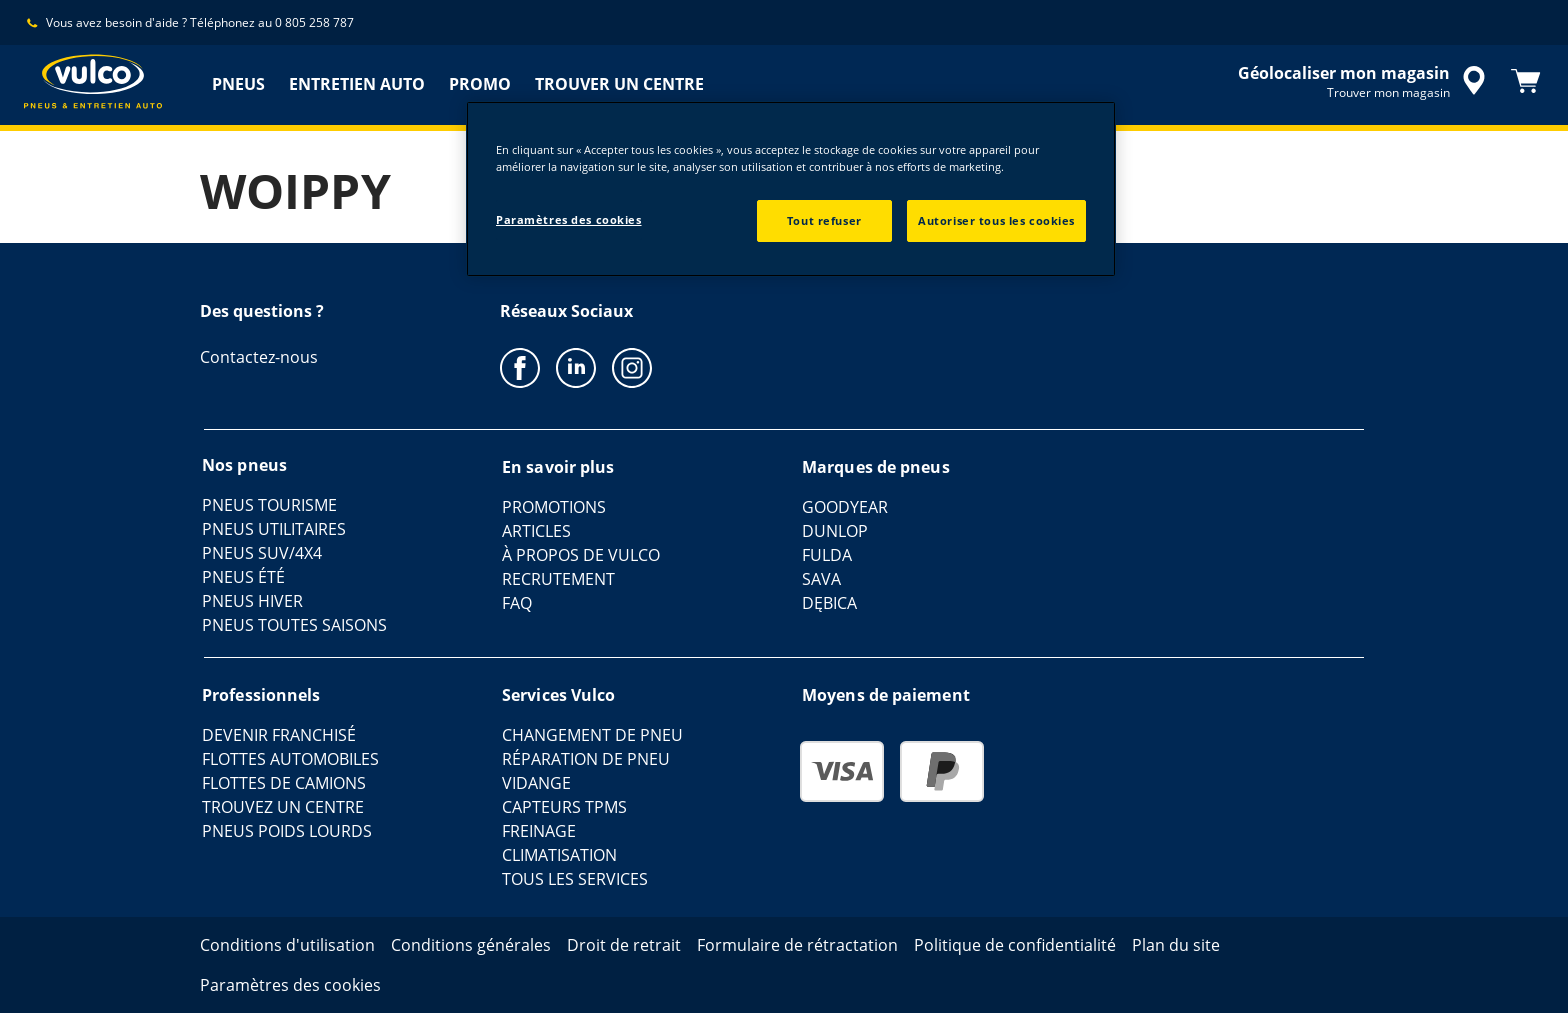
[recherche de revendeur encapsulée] (1365, 81)
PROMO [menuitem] (480, 84)
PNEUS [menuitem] (238, 84)
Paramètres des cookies (569, 219)
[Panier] (1526, 81)
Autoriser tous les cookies (996, 220)
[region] (791, 189)
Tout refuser (824, 220)
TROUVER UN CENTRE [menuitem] (619, 84)
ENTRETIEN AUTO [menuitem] (357, 84)
